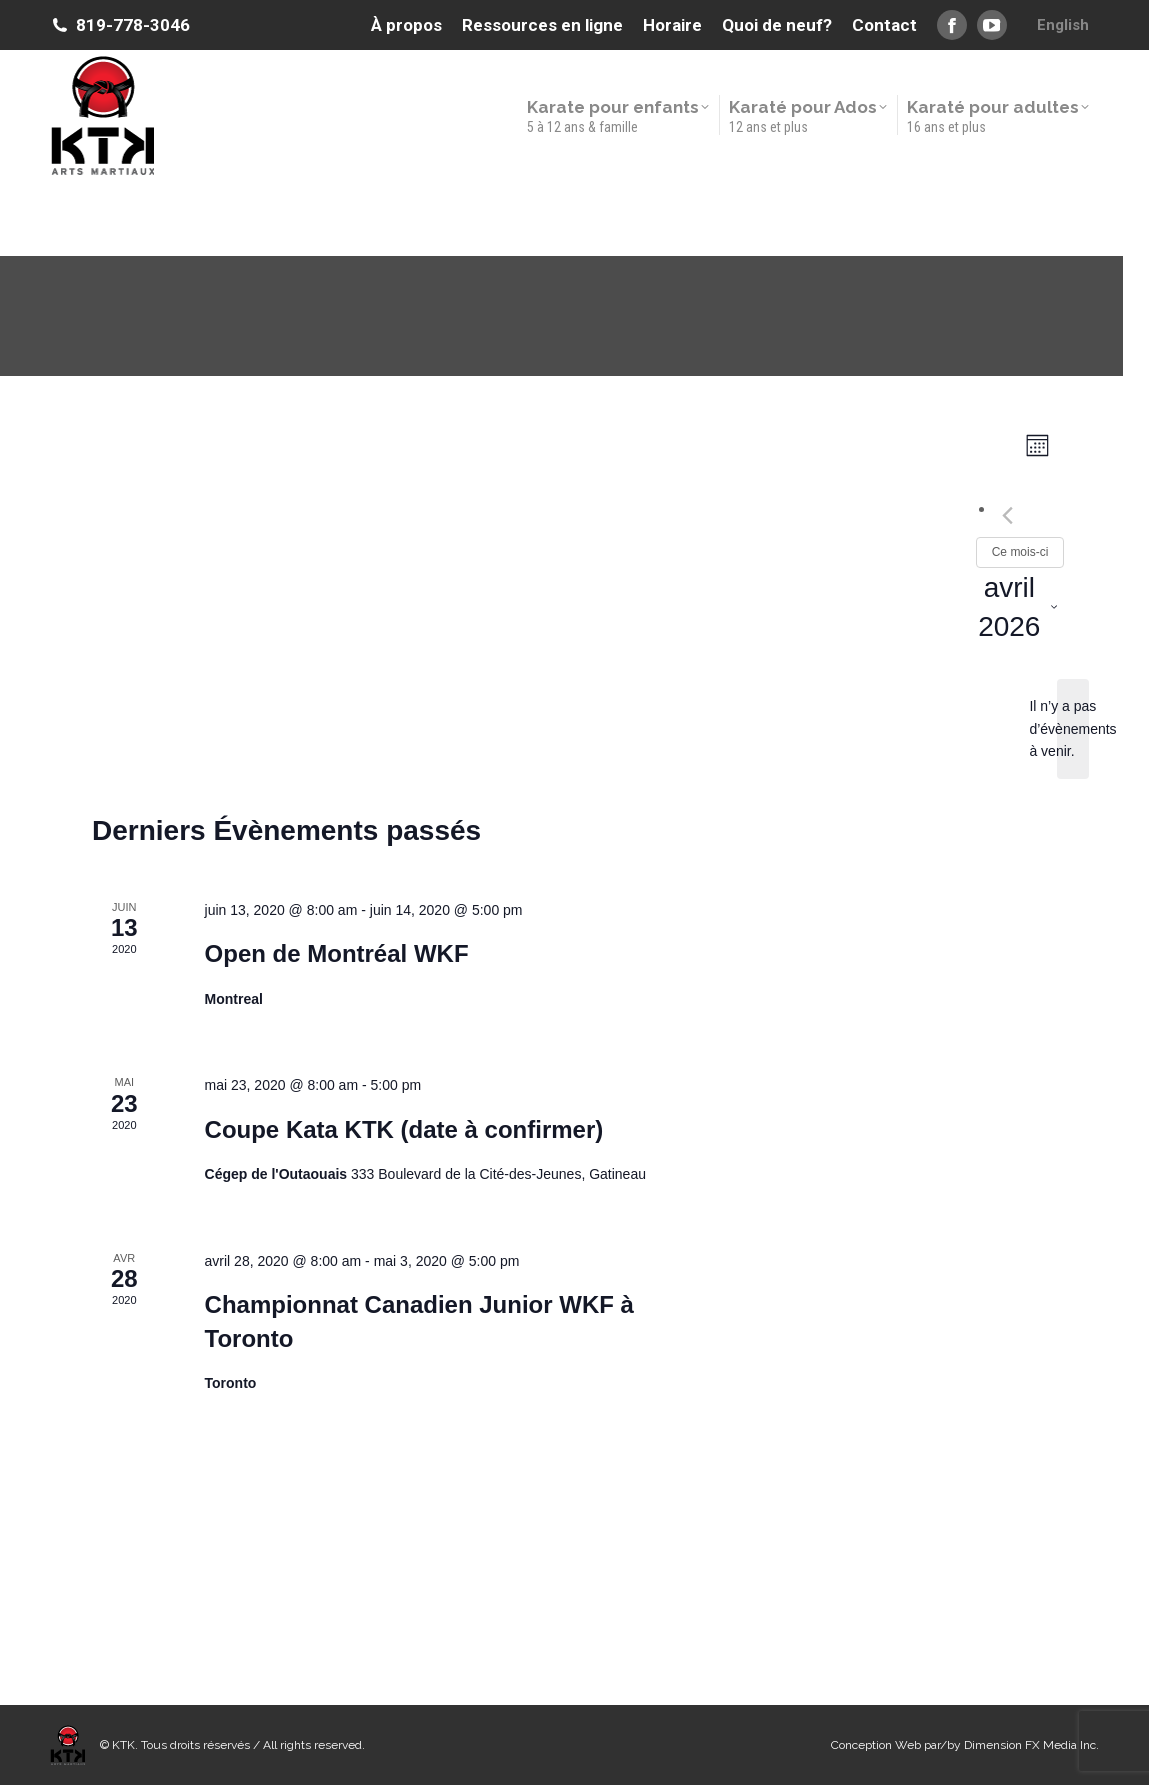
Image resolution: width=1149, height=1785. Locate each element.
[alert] (1073, 729)
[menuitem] (1063, 25)
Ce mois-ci (1020, 552)
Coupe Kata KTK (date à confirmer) (404, 1129)
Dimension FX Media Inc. (1031, 1745)
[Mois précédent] (1008, 515)
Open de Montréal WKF (337, 953)
